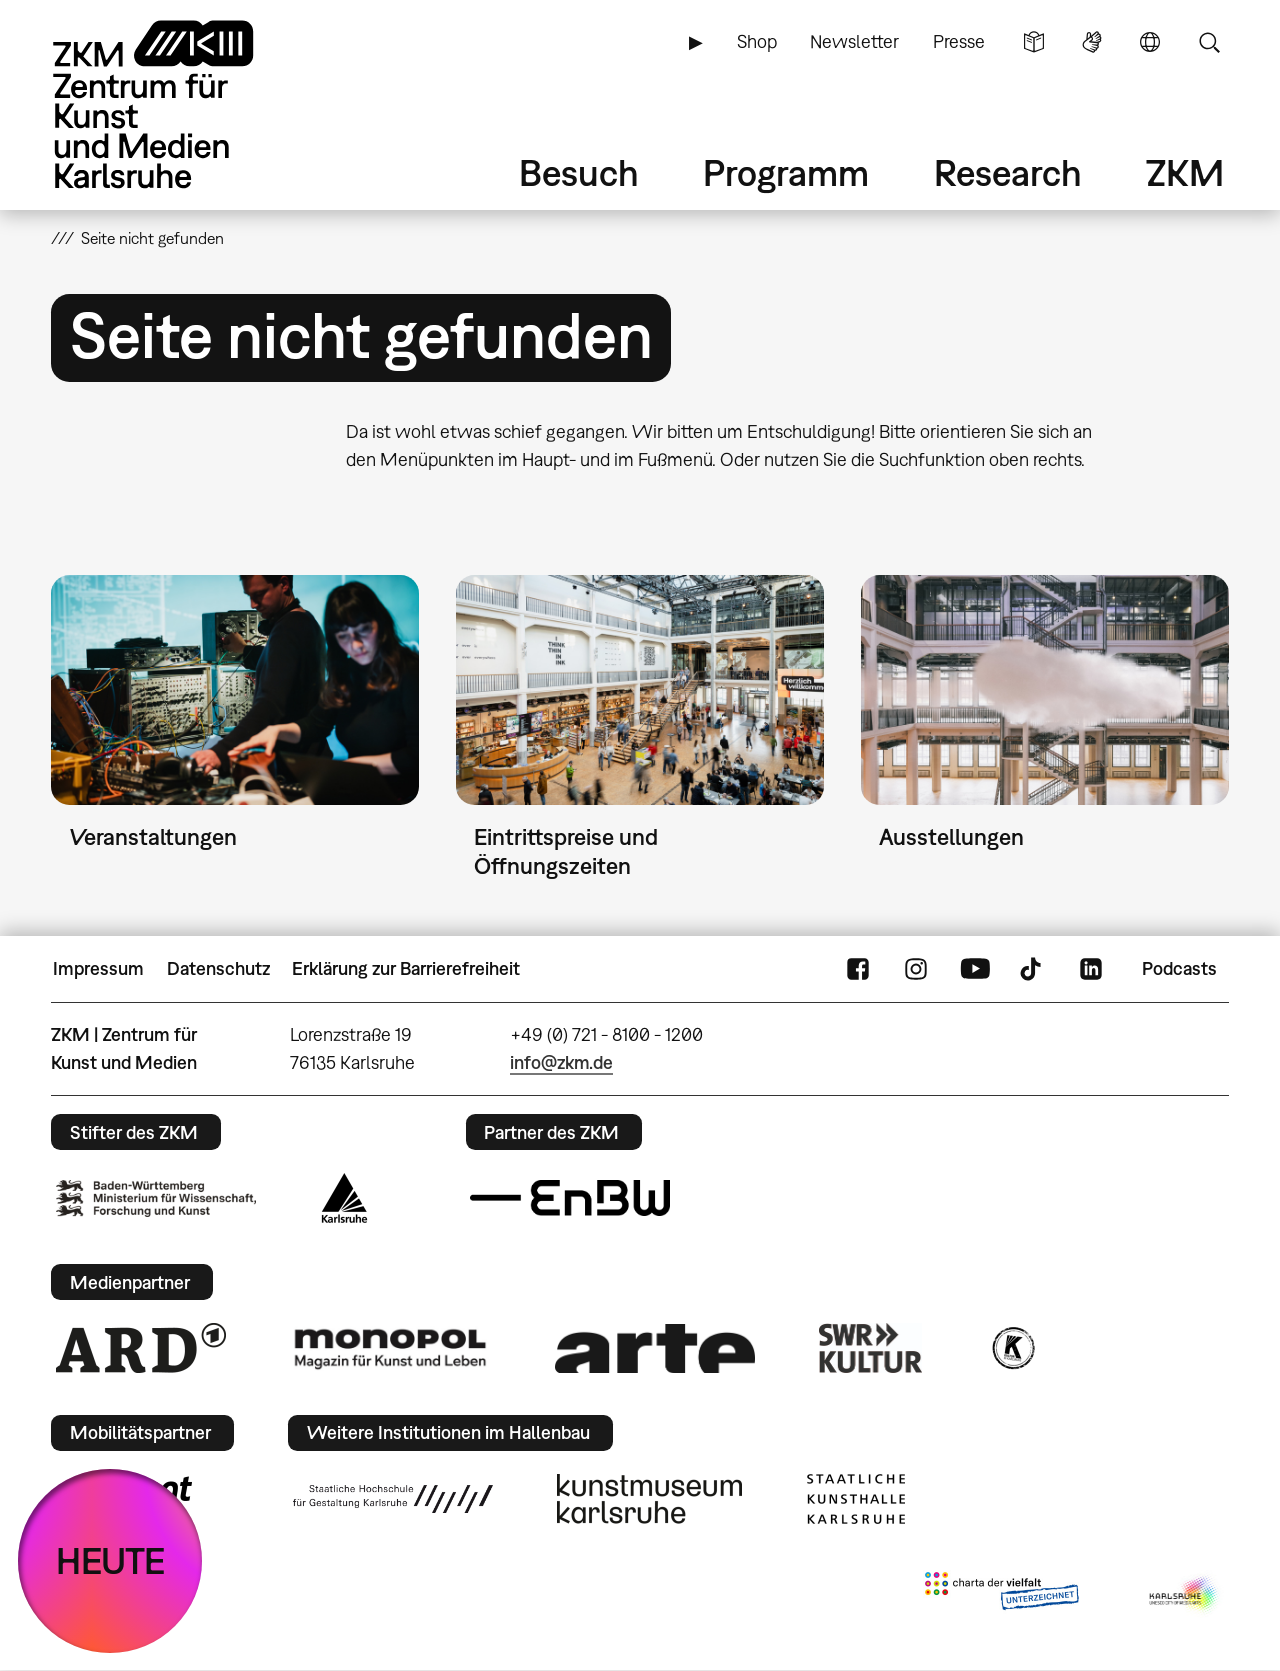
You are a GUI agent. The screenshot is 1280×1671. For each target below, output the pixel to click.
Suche (1209, 42)
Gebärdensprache (1092, 42)
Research (1008, 172)
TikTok (1033, 969)
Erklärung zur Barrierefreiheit (406, 968)
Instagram (916, 969)
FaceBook (858, 969)
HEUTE (110, 1560)
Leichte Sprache (1034, 42)
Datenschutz (218, 968)
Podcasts (1179, 968)
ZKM (1185, 172)
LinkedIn (1091, 969)
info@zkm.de (561, 1062)
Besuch (579, 172)
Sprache (1150, 42)
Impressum (98, 968)
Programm (786, 172)
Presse (959, 41)
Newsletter (854, 41)
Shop (757, 41)
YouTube (975, 969)
